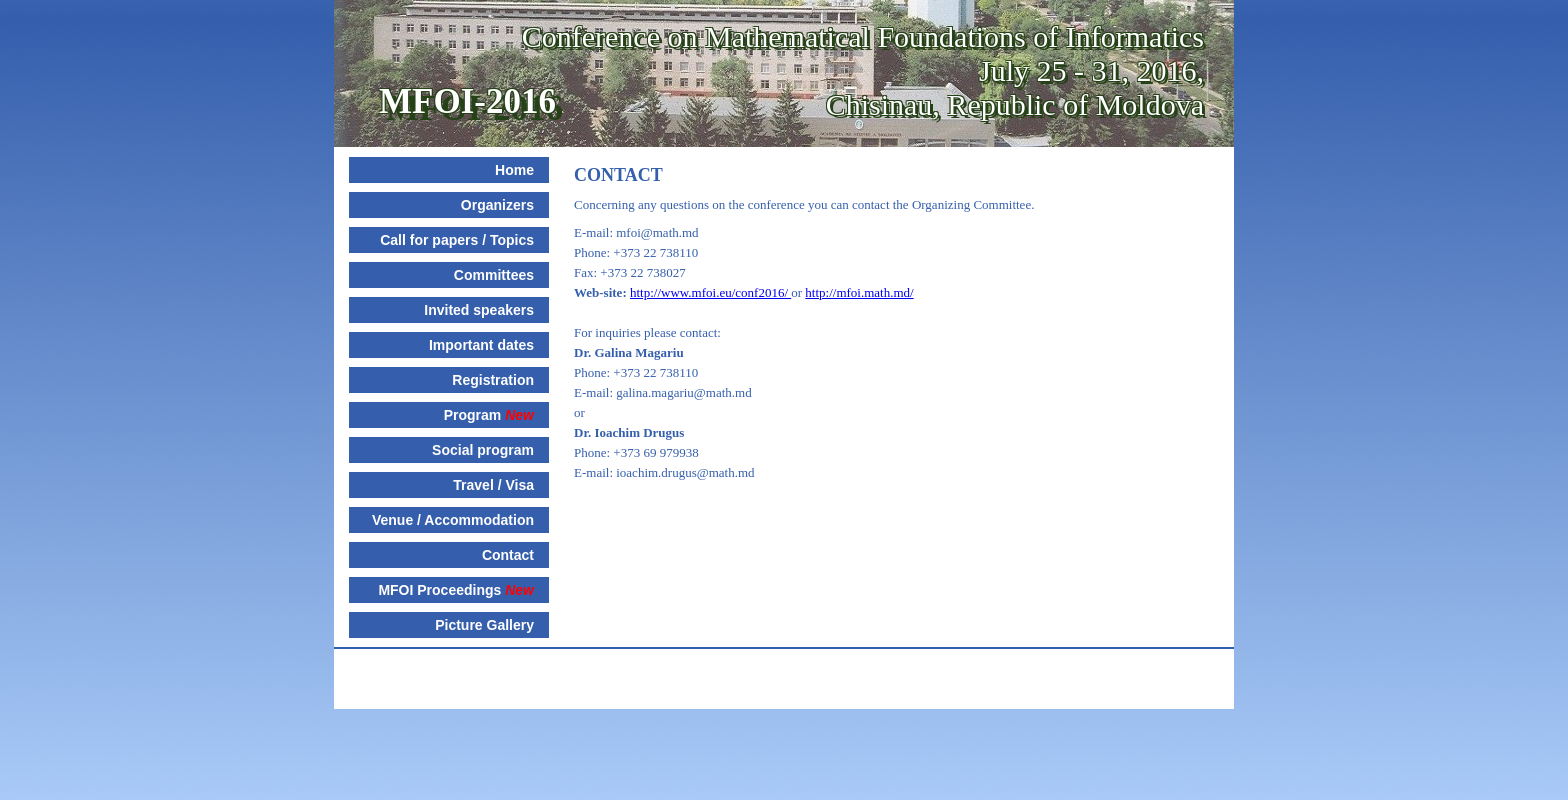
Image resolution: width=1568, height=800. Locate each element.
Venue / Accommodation (453, 520)
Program (489, 415)
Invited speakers (479, 310)
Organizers (497, 205)
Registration (493, 380)
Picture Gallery (484, 625)
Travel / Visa (493, 485)
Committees (494, 275)
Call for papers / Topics (457, 240)
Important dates (481, 345)
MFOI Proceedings (456, 590)
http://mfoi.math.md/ (859, 292)
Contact (508, 555)
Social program (483, 450)
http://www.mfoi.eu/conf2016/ (710, 292)
